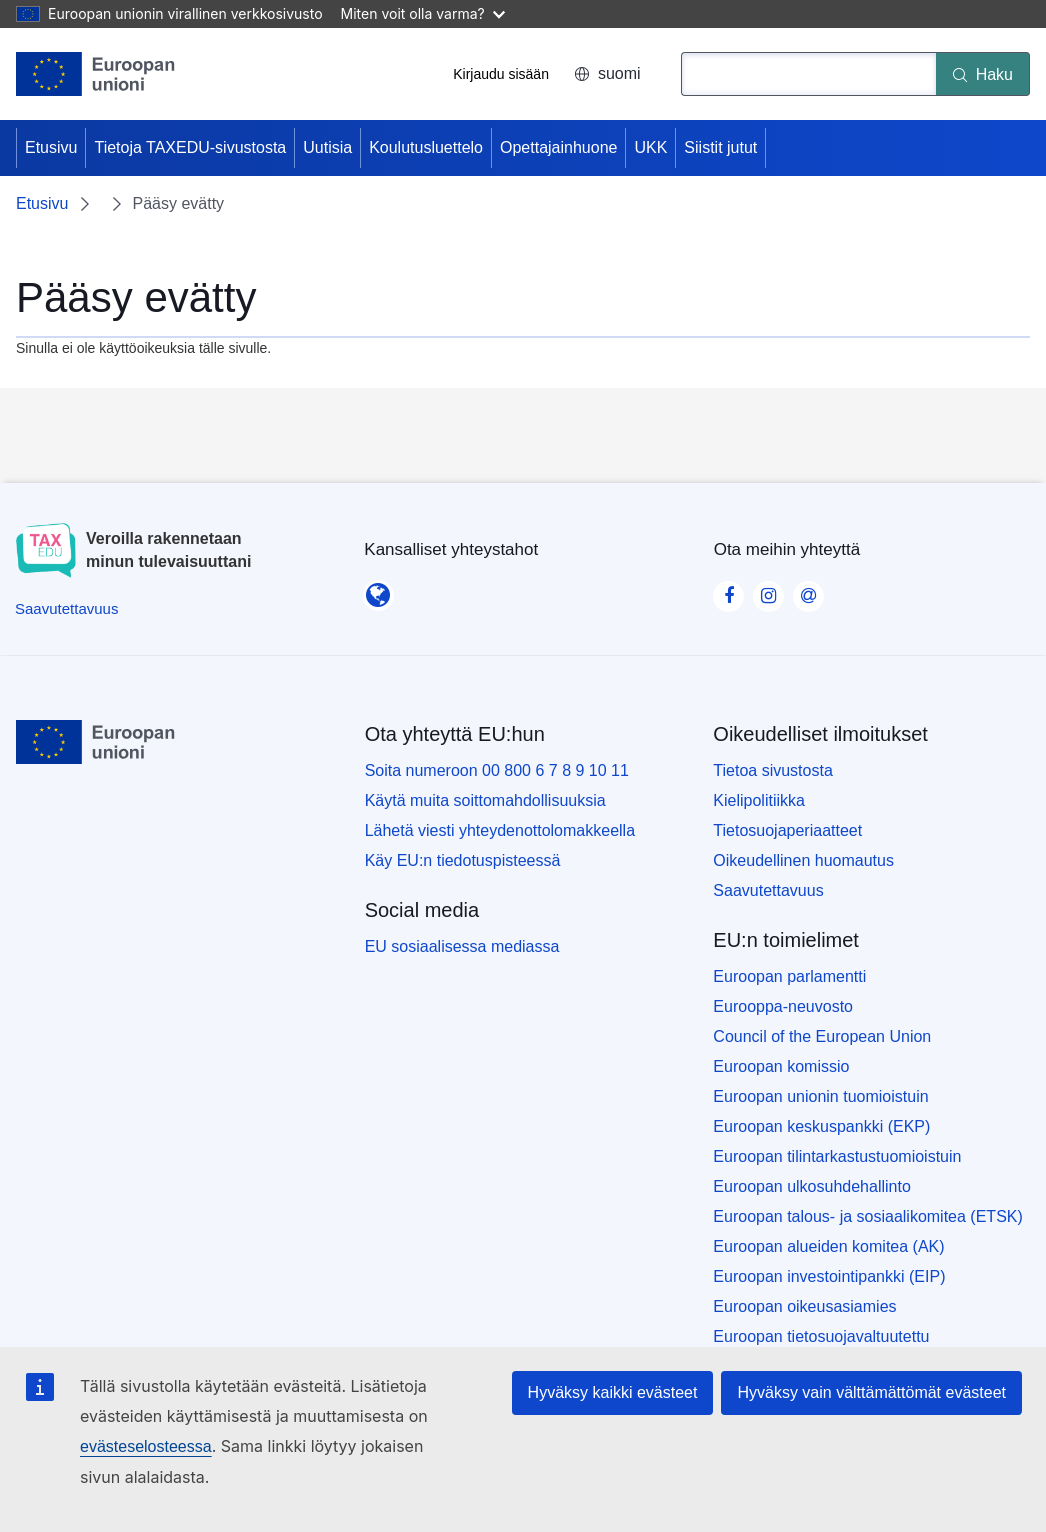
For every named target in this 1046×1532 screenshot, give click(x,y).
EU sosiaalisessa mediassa (462, 946)
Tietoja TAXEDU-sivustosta (190, 147)
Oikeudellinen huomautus (803, 860)
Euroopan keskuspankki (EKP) (821, 1126)
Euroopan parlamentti (789, 976)
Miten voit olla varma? (423, 13)
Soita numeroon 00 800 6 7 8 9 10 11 (497, 770)
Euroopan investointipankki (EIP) (829, 1276)
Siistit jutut (720, 147)
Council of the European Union (822, 1036)
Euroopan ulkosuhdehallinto (811, 1186)
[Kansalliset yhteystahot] (378, 589)
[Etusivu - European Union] (96, 74)
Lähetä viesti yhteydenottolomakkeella (500, 830)
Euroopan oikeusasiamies (804, 1306)
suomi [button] (607, 73)
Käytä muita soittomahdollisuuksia (485, 800)
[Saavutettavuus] (66, 608)
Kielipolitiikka (759, 800)
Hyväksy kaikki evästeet (613, 1392)
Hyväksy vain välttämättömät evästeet (871, 1392)
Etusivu (51, 147)
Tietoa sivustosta (772, 770)
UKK (650, 147)
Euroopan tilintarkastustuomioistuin (837, 1156)
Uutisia (327, 147)
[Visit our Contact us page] (809, 590)
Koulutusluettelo (426, 147)
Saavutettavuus (768, 890)
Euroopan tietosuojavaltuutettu (821, 1336)
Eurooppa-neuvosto (783, 1006)
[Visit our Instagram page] (769, 590)
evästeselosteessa (146, 1446)
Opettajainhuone (558, 147)
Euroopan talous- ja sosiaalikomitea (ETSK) (867, 1216)
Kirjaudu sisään (501, 74)
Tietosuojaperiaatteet (787, 830)
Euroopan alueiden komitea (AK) (828, 1246)
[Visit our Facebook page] (729, 590)
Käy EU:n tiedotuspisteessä (463, 860)
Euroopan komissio (781, 1066)
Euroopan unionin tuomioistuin (820, 1096)
